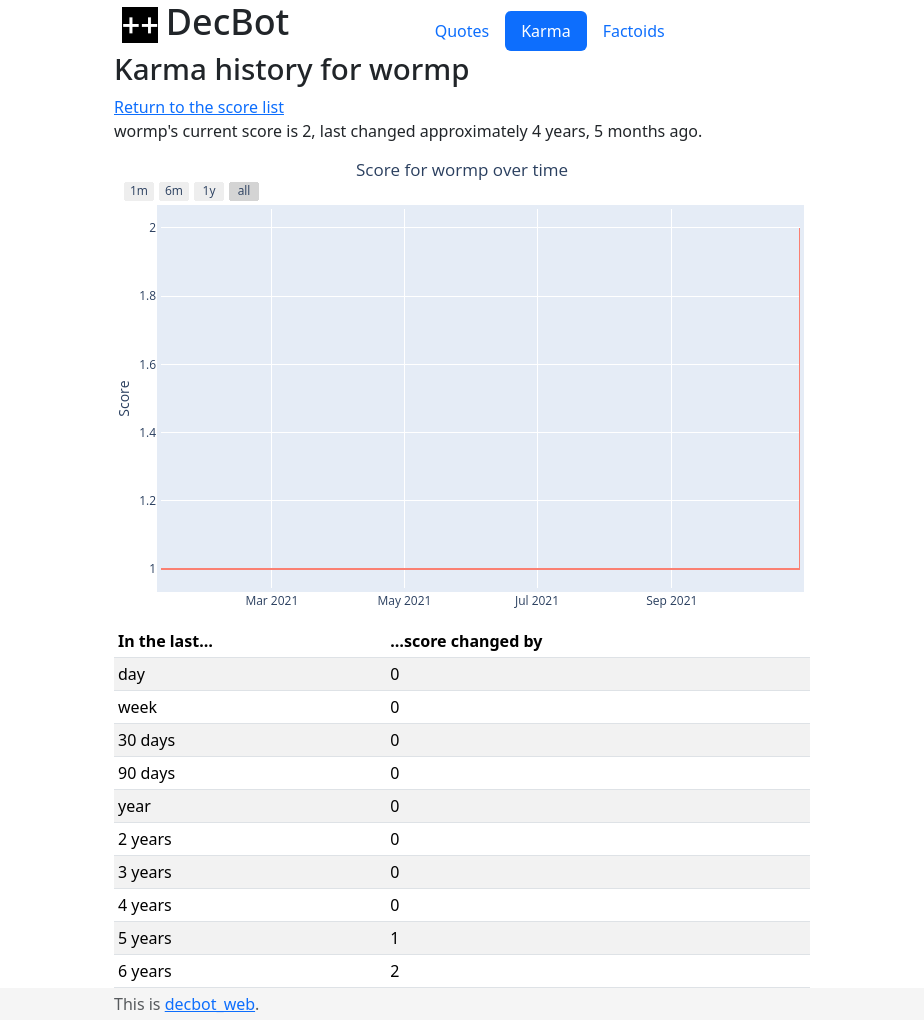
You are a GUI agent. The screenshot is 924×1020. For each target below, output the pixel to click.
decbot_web (210, 1004)
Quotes (462, 31)
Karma (545, 31)
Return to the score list (199, 107)
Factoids (634, 31)
